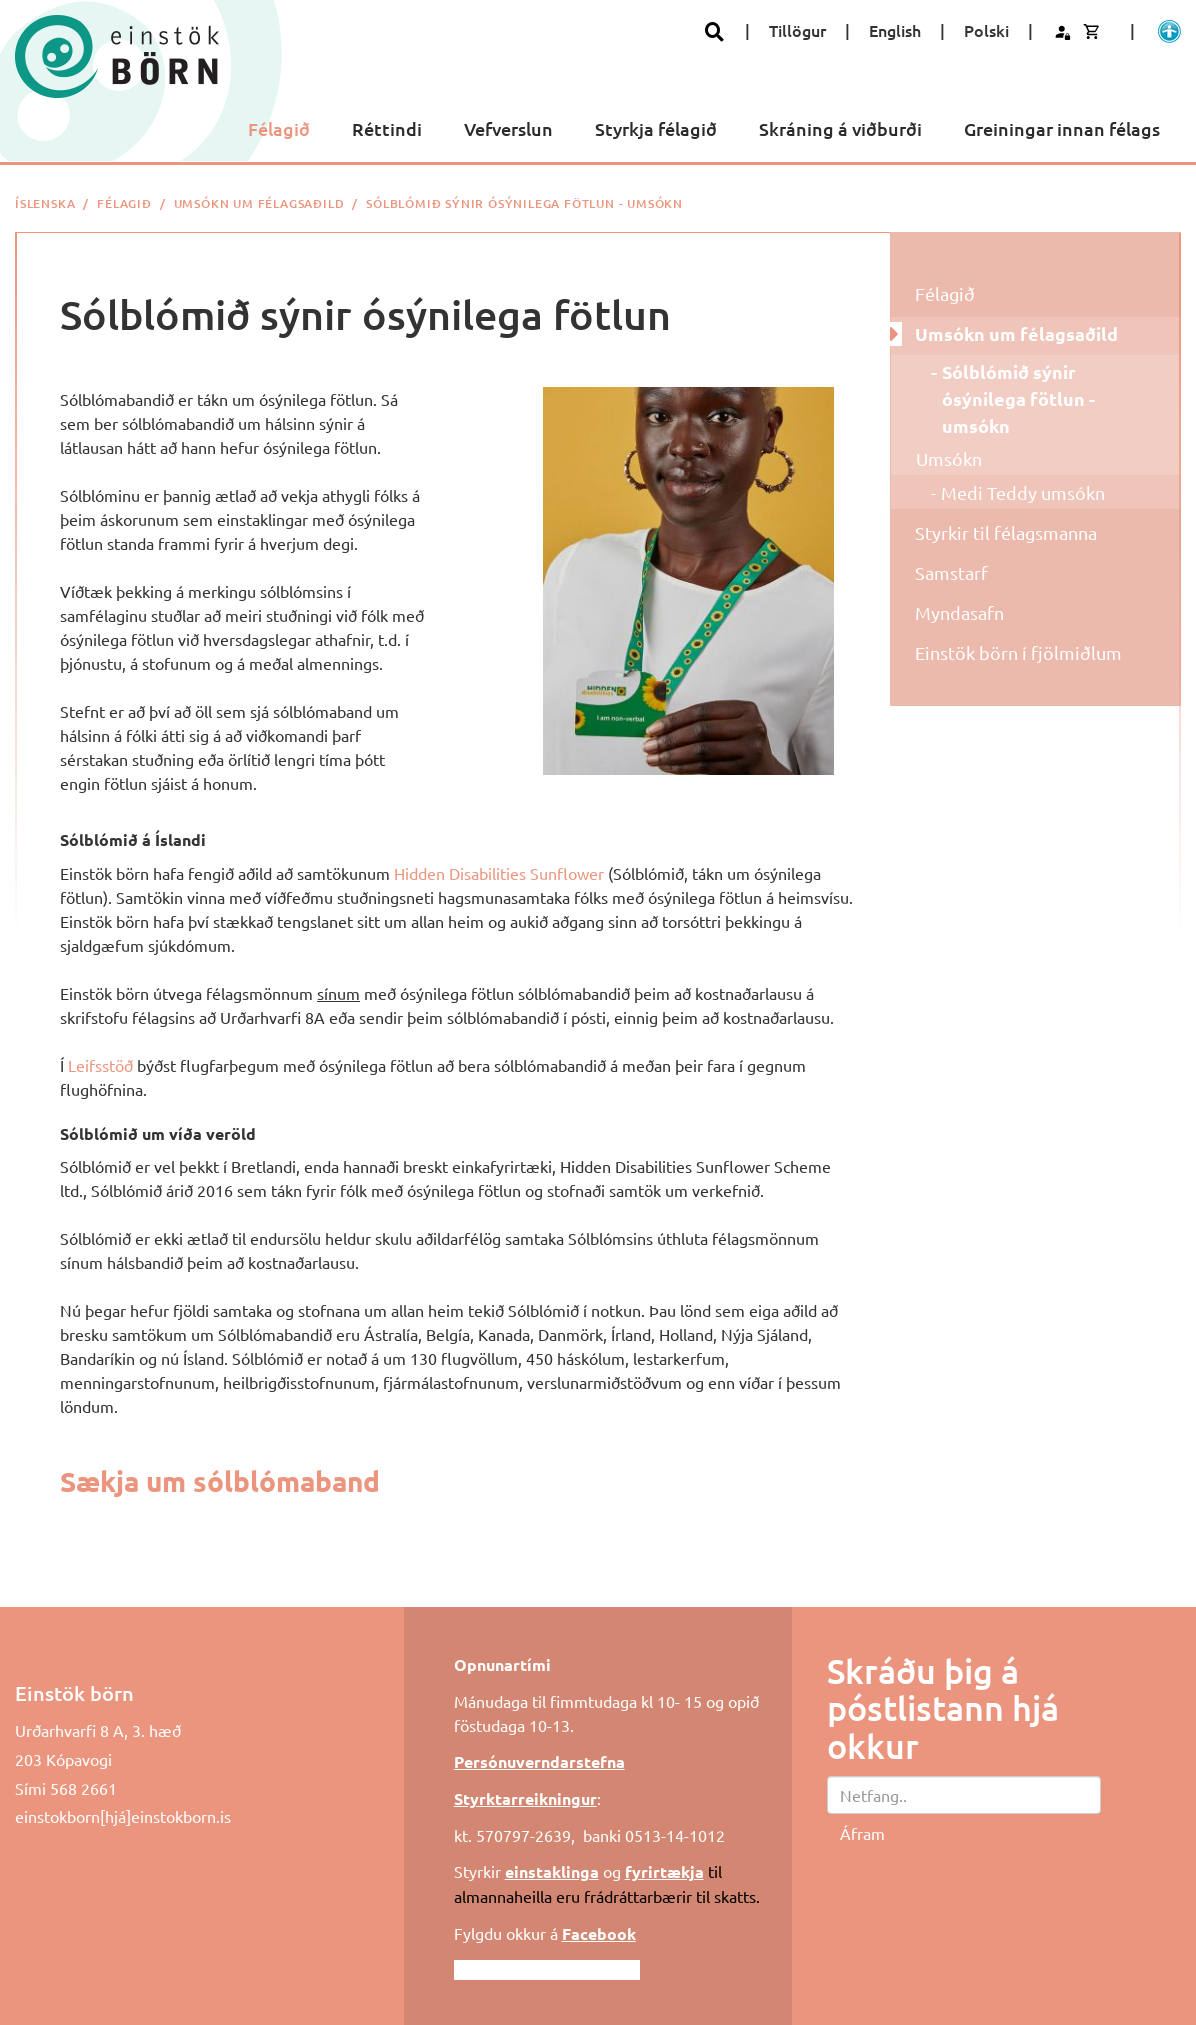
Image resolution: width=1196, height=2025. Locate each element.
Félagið (124, 203)
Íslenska (45, 203)
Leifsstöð (100, 1065)
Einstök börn (74, 1693)
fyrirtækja (664, 1871)
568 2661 (83, 1788)
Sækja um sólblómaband (220, 1480)
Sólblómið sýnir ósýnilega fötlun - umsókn (524, 203)
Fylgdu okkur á (545, 1933)
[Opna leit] (714, 31)
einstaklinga (552, 1871)
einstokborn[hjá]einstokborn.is (123, 1816)
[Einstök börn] (117, 56)
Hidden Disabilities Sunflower (499, 873)
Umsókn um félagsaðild (259, 203)
